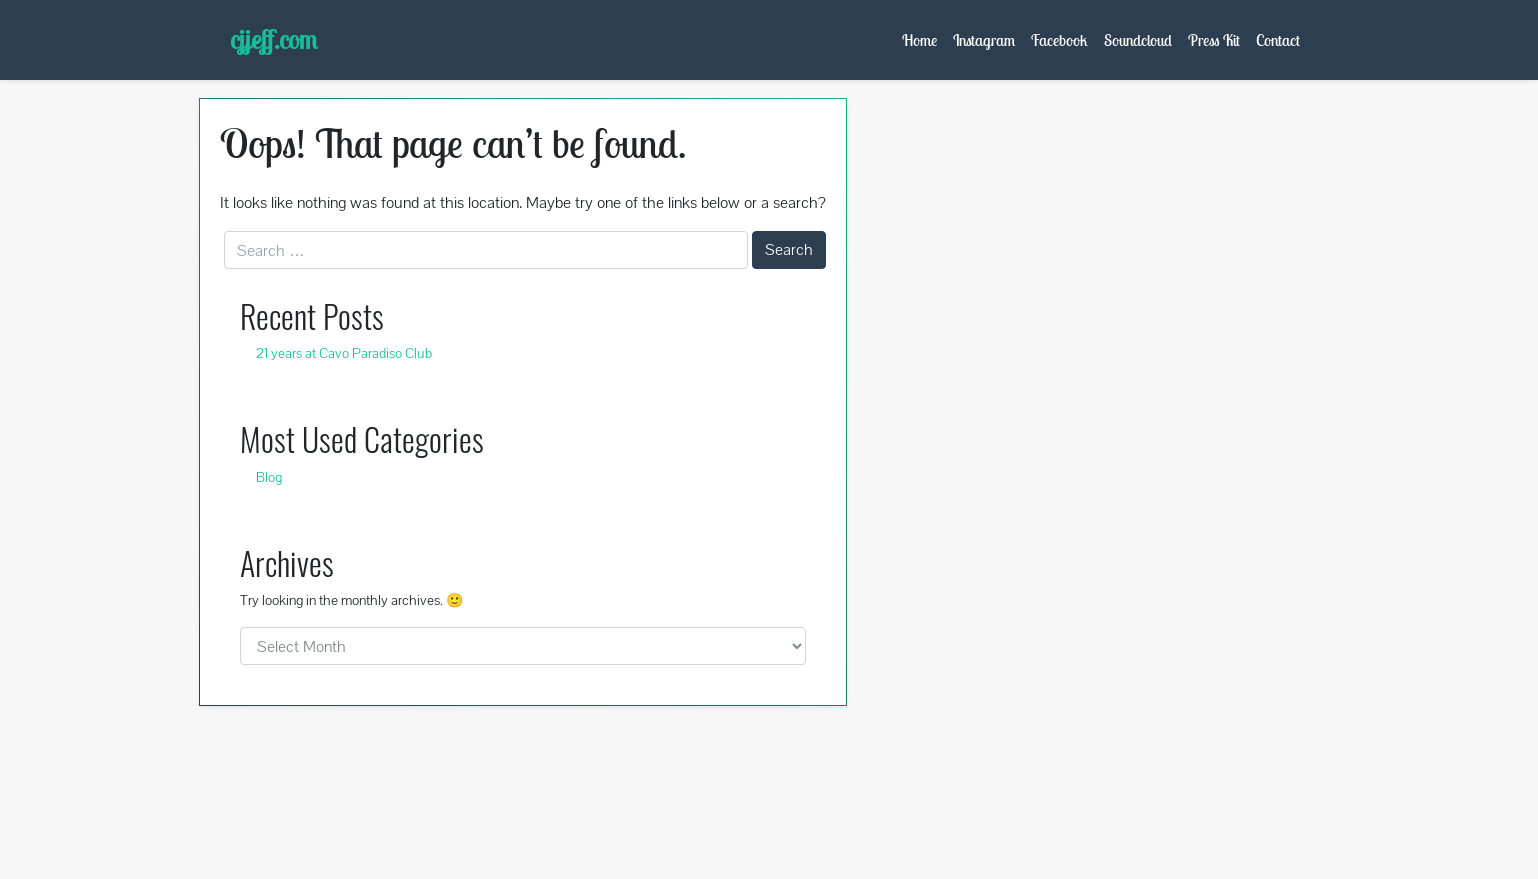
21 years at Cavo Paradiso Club (344, 353)
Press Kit (1214, 40)
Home (919, 40)
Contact (1278, 40)
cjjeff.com (273, 39)
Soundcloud (1138, 40)
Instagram (984, 40)
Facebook (1059, 40)
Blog (269, 477)
